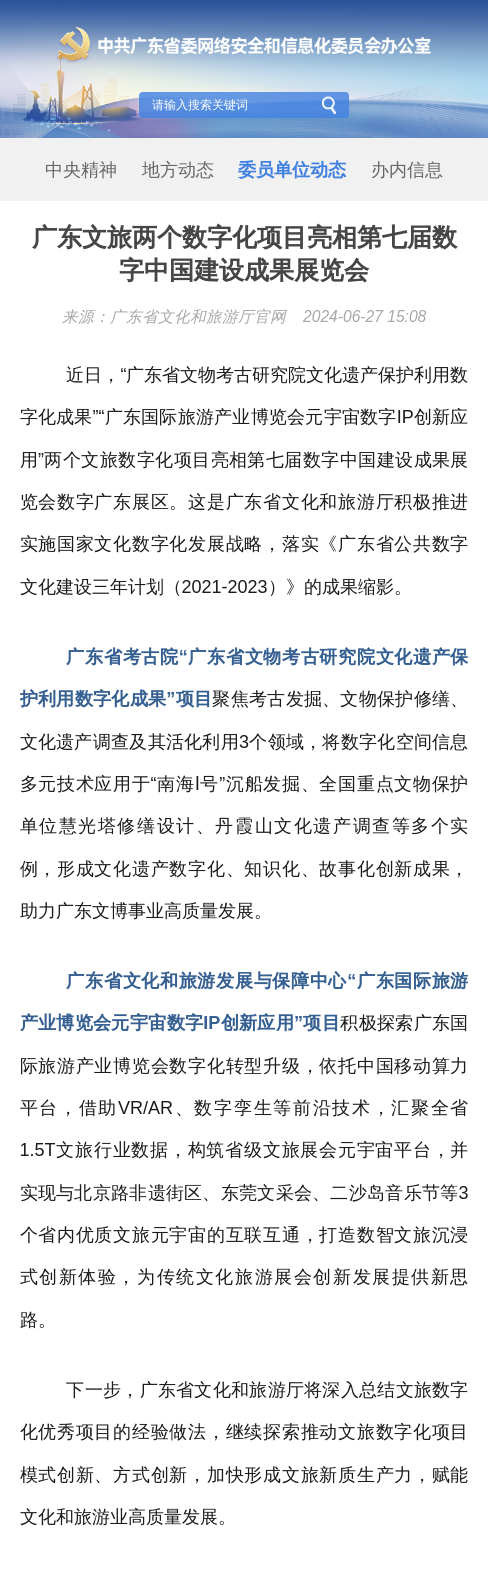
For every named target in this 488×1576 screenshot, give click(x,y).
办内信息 (407, 170)
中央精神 (81, 170)
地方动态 (178, 170)
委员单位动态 (292, 170)
